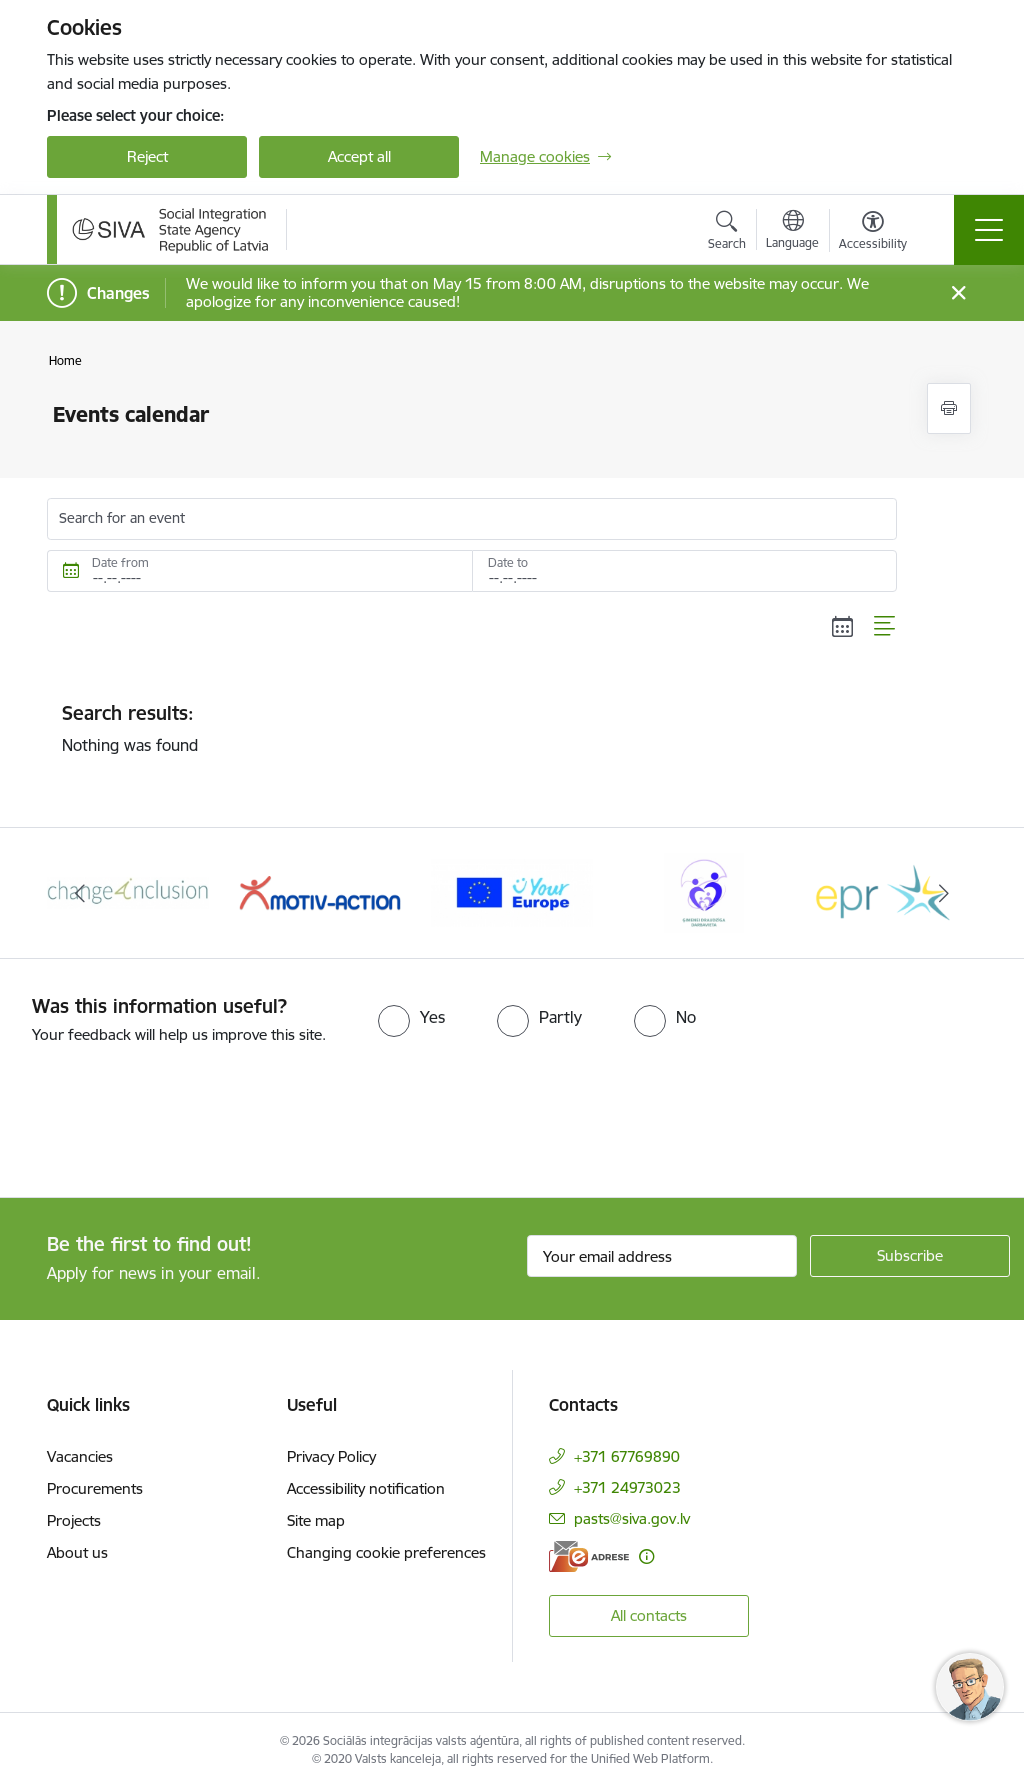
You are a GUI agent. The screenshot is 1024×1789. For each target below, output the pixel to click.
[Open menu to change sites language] (792, 232)
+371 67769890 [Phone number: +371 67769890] (627, 1456)
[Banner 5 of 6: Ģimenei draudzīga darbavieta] (704, 891)
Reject (147, 156)
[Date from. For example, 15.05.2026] (259, 571)
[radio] (411, 1017)
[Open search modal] (727, 233)
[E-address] (589, 1556)
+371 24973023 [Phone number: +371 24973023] (627, 1487)
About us (77, 1552)
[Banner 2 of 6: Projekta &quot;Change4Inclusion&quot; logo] (128, 891)
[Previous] (80, 893)
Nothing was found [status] (472, 728)
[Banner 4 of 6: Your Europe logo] (512, 891)
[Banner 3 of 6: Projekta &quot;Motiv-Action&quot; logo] (320, 891)
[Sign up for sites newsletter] (910, 1256)
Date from (120, 562)
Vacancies (80, 1456)
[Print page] (949, 408)
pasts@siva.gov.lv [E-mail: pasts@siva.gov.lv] (632, 1518)
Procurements (95, 1488)
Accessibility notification (366, 1488)
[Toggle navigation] (989, 230)
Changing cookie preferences (386, 1552)
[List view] (885, 627)
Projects (74, 1520)
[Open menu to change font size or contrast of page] (873, 233)
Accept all (359, 156)
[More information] (646, 1556)
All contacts (649, 1615)
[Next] (944, 893)
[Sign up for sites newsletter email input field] (662, 1256)
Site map (316, 1520)
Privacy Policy (331, 1456)
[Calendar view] (843, 627)
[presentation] (167, 1123)
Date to (508, 562)
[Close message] (958, 293)
